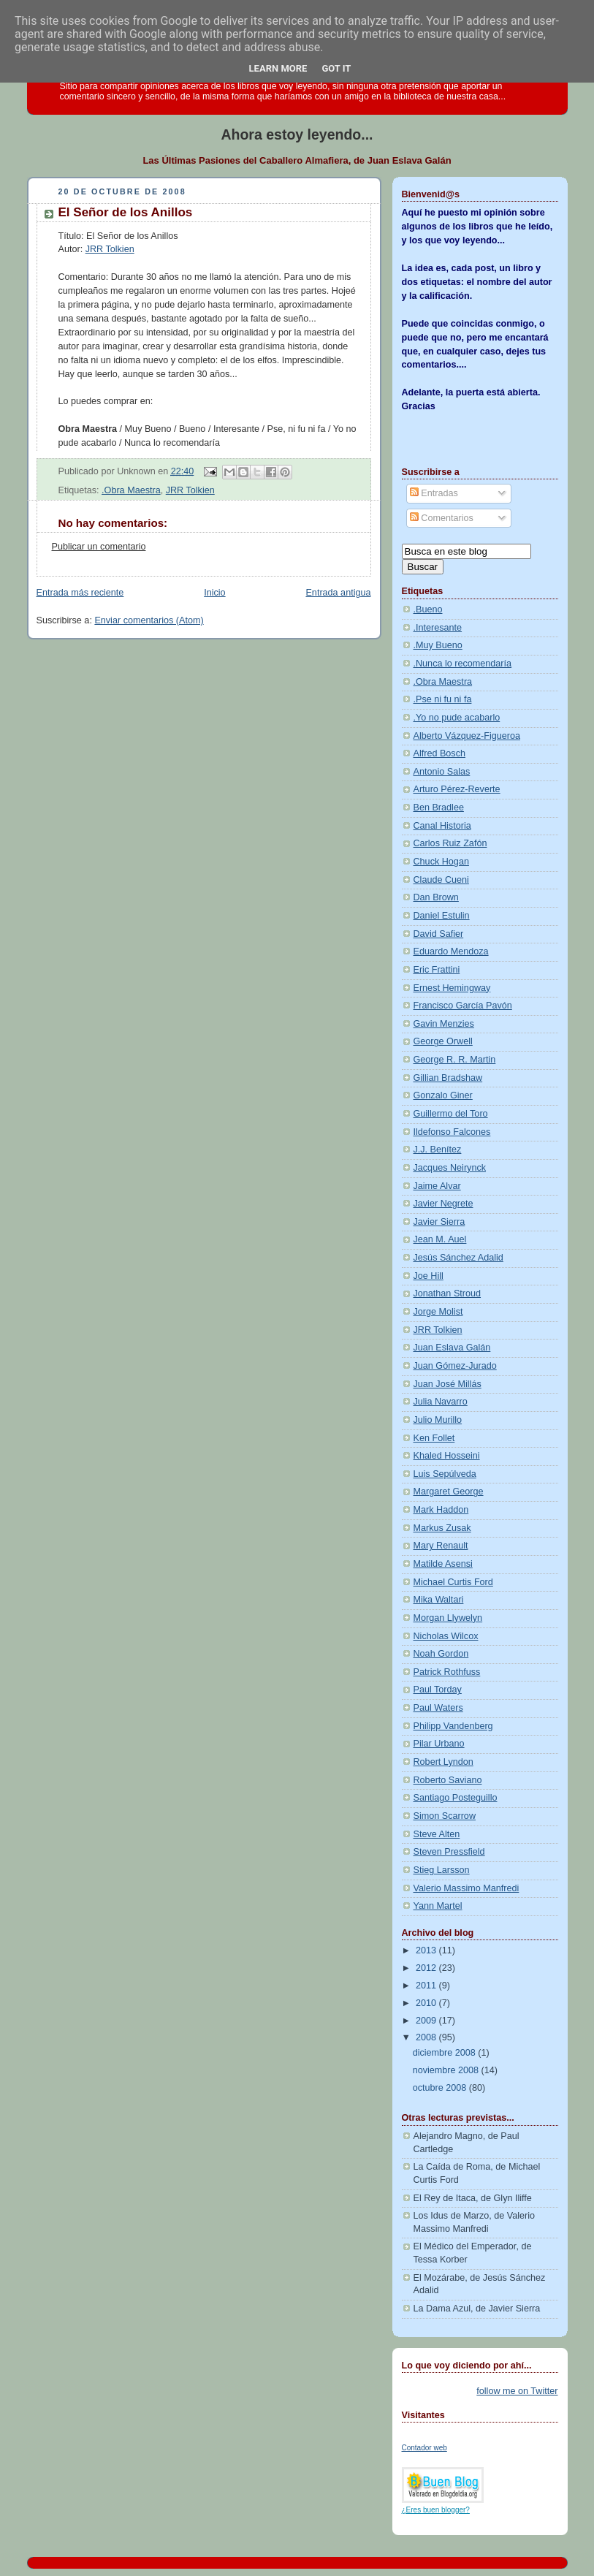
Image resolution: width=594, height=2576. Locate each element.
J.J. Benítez (438, 1149)
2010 (427, 2003)
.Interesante (438, 628)
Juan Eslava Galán (452, 1347)
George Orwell (443, 1041)
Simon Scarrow (445, 1816)
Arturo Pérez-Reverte (457, 789)
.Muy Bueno (438, 645)
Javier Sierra (439, 1222)
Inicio (214, 593)
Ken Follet (434, 1438)
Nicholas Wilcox (446, 1636)
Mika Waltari (439, 1600)
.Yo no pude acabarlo (457, 718)
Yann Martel (438, 1906)
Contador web (424, 2448)
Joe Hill (428, 1276)
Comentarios (441, 518)
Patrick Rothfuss (447, 1672)
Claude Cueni (441, 880)
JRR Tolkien (109, 249)
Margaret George (449, 1491)
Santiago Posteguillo (456, 1798)
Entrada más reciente (80, 593)
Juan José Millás (447, 1384)
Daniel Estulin (442, 916)
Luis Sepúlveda (445, 1474)
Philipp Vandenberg (453, 1726)
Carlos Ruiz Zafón (450, 843)
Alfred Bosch (440, 753)
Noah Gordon (441, 1654)
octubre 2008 (441, 2088)
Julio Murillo (438, 1420)
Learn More (278, 68)
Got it (336, 68)
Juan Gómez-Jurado (455, 1366)
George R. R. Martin (455, 1060)
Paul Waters (438, 1708)
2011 (427, 1985)
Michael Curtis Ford (453, 1582)
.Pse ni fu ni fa (443, 699)
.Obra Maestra (131, 490)
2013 (427, 1950)
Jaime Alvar (437, 1186)
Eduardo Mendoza (451, 951)
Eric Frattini (437, 970)
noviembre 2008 (447, 2070)
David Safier (439, 934)
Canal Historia (442, 826)
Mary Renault (441, 1545)
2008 (427, 2037)
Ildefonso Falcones (452, 1132)
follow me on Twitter (516, 2391)
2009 (427, 2020)
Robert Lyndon (443, 1762)
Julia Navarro (441, 1402)
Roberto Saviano (448, 1780)
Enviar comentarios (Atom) (148, 620)
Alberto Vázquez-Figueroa (467, 736)
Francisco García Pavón (463, 1005)
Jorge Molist (438, 1312)
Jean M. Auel (440, 1239)
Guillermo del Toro (451, 1114)
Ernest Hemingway (452, 988)
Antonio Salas (442, 772)
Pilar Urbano (439, 1744)
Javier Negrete (443, 1203)
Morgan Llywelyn (448, 1618)
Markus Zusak (442, 1528)
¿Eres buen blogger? (436, 2510)
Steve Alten (437, 1834)
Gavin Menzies (444, 1024)
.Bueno (428, 609)
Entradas (434, 493)
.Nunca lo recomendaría (463, 663)
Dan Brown (436, 897)
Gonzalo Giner (443, 1095)
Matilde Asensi (443, 1564)
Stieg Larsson (442, 1870)
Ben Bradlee (439, 807)
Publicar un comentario (99, 547)
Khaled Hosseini (447, 1456)
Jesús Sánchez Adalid (458, 1258)
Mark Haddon (441, 1510)
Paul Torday (438, 1689)
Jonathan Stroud (447, 1293)
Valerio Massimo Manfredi (466, 1888)
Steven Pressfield (449, 1852)
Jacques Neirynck (450, 1168)
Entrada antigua (337, 593)
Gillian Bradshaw (448, 1078)
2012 (427, 1968)
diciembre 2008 (446, 2053)
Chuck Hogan (441, 861)
